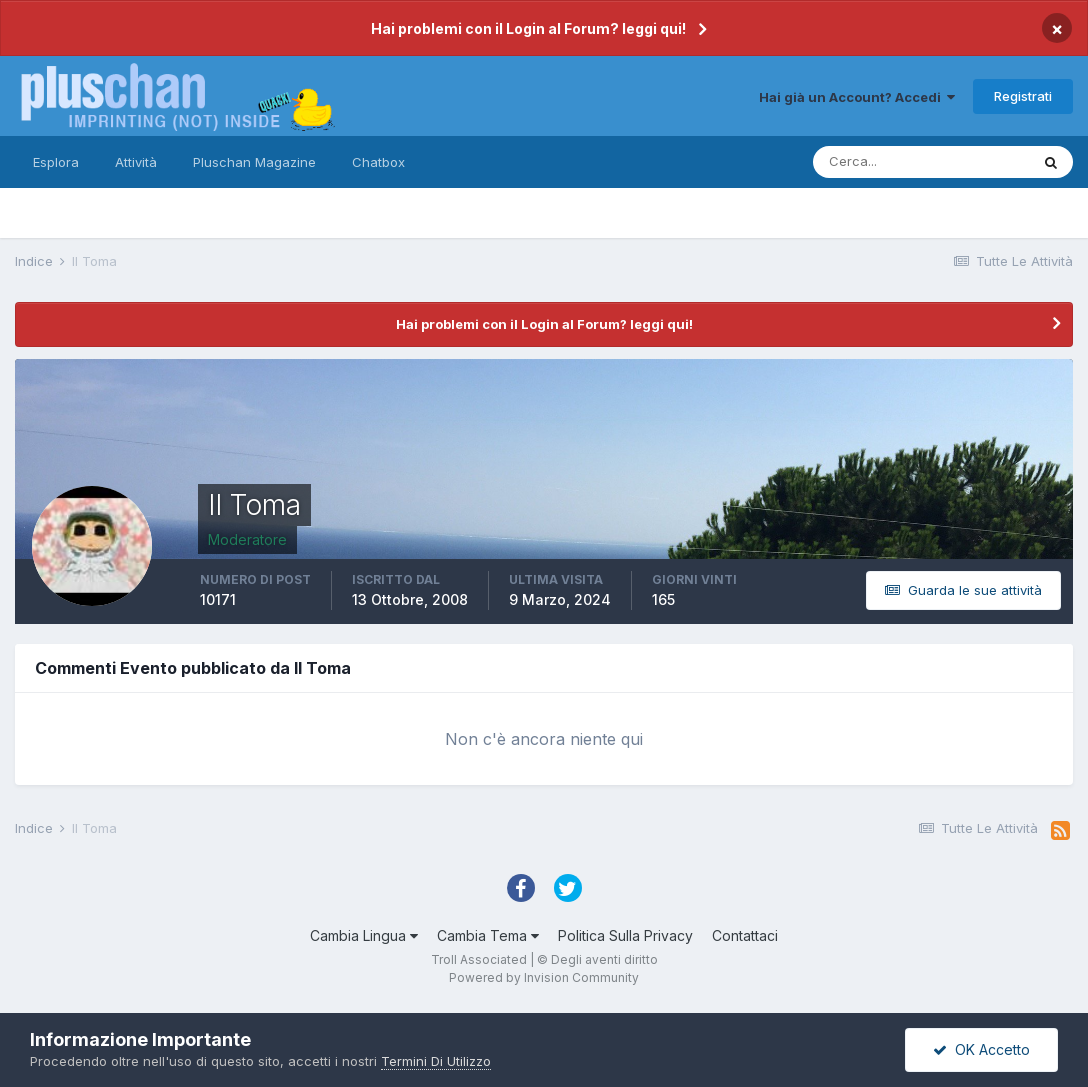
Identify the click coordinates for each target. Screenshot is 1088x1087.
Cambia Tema (488, 935)
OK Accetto (981, 1049)
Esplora (56, 162)
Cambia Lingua (364, 935)
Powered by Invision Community (544, 977)
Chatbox (378, 162)
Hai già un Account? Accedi (857, 97)
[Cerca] (921, 162)
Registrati (1023, 96)
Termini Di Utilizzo (436, 1061)
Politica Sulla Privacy (625, 935)
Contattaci (745, 935)
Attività (136, 162)
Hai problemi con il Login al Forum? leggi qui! (528, 28)
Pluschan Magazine (254, 162)
